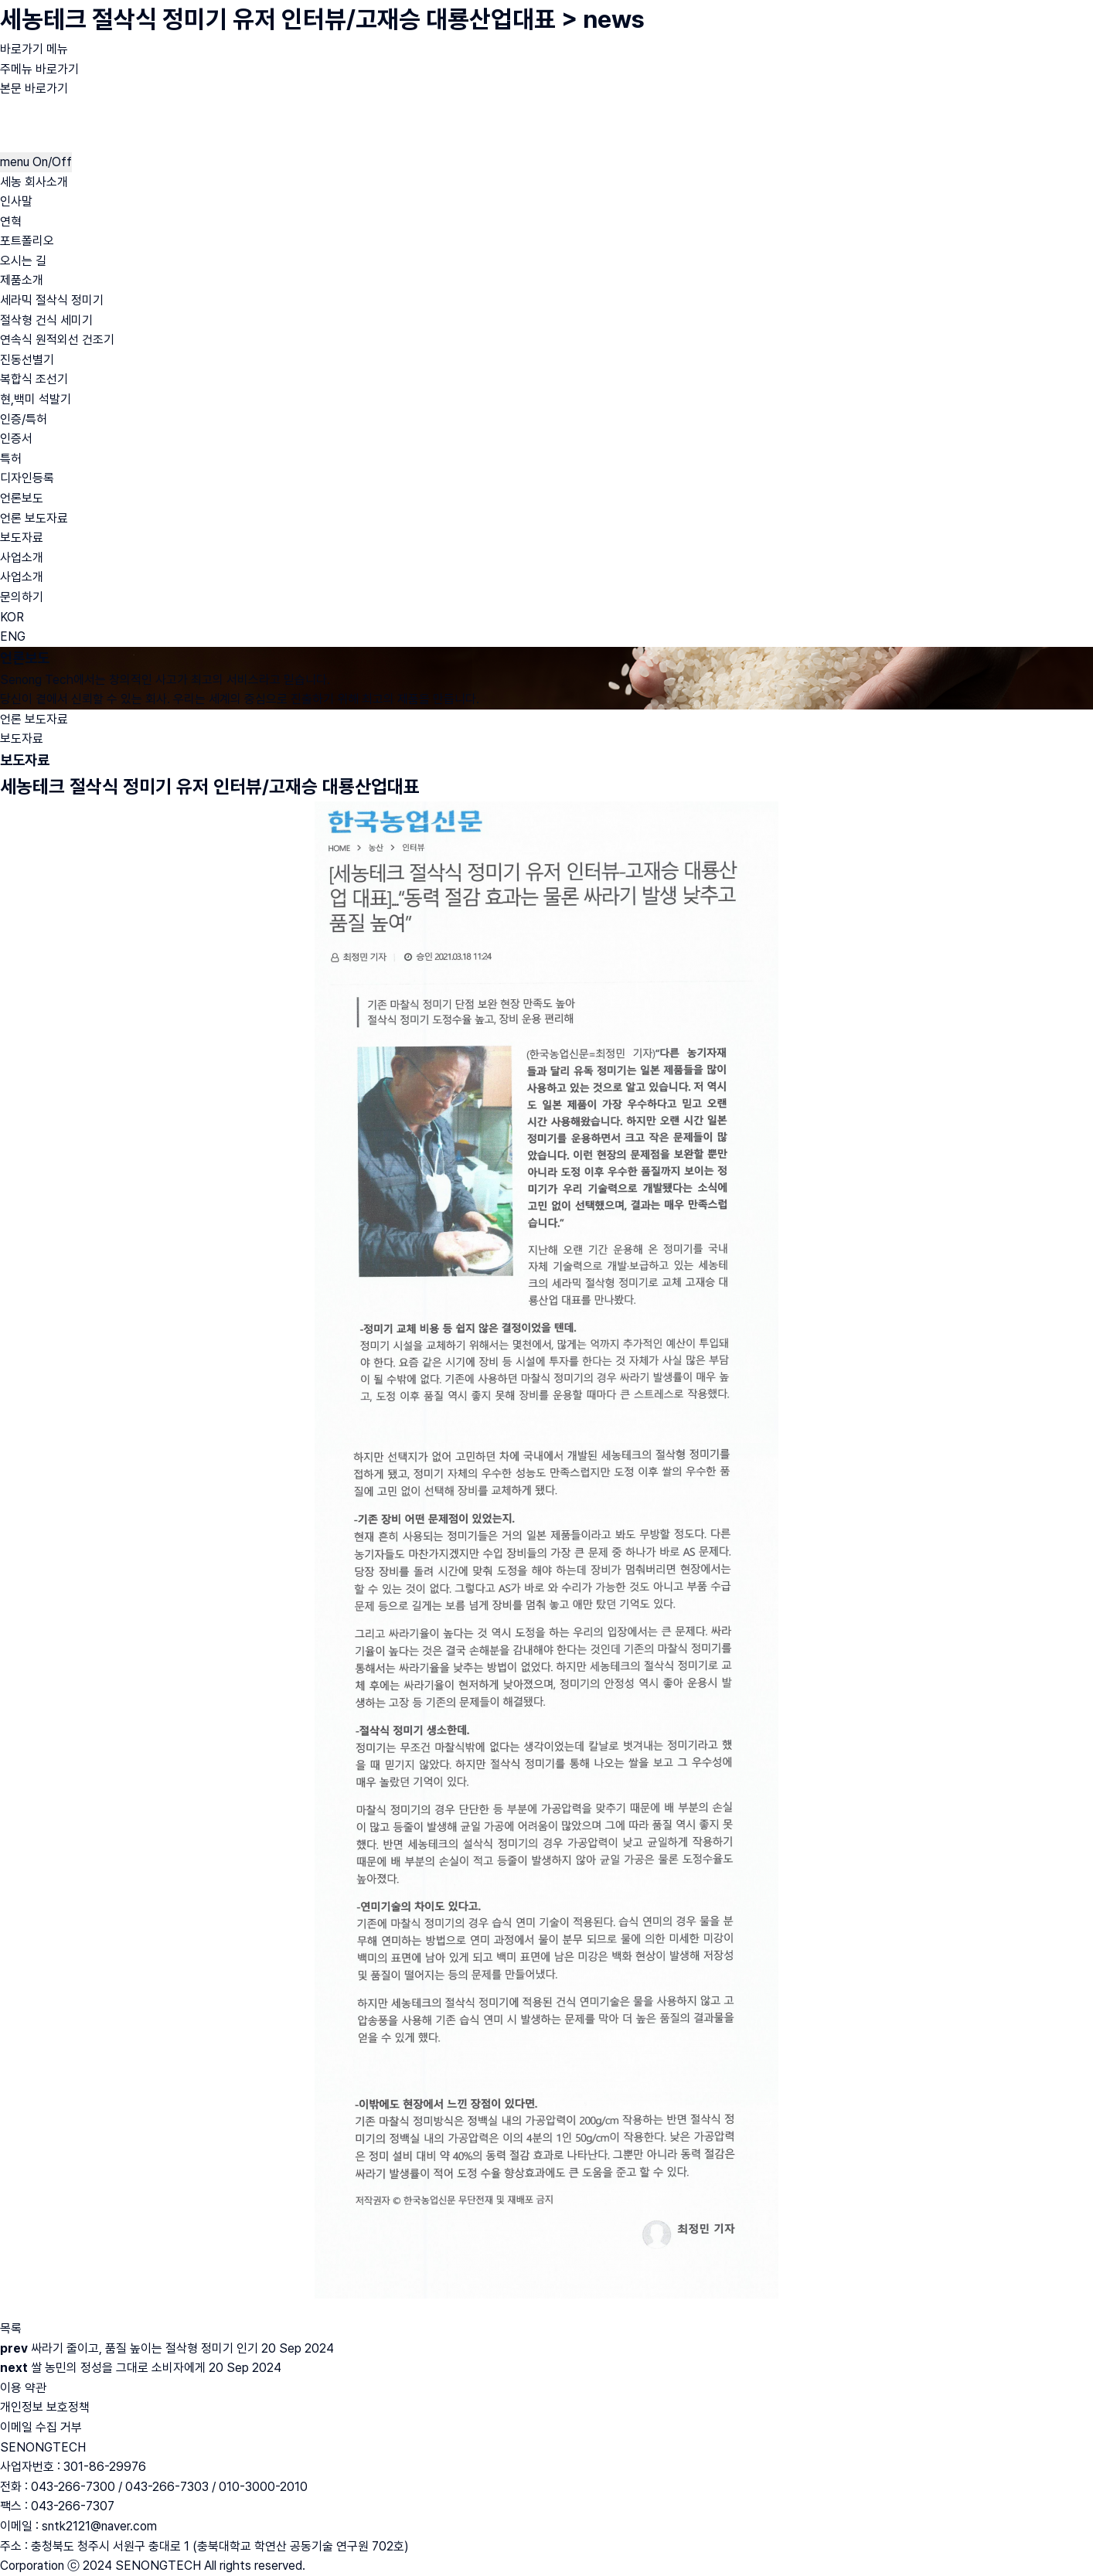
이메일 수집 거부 (41, 2427)
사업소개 (21, 557)
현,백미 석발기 (35, 399)
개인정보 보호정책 (45, 2407)
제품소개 (21, 280)
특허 (11, 458)
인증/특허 (23, 419)
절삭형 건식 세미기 (46, 320)
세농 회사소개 (34, 182)
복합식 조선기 (34, 379)
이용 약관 (23, 2387)
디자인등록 (27, 478)
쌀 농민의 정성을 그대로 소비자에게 (118, 2367)
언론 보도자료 (34, 518)
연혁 (11, 221)
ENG (13, 636)
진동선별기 (27, 359)
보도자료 (21, 537)
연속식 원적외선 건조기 (57, 339)
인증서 (16, 438)
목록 (11, 2328)
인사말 (16, 201)
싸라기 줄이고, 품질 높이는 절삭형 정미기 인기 (144, 2348)
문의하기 (21, 597)
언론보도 (21, 498)
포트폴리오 (27, 240)
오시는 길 (23, 261)
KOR (12, 617)
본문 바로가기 (34, 88)
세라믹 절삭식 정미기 (52, 300)
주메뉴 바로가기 (39, 69)
